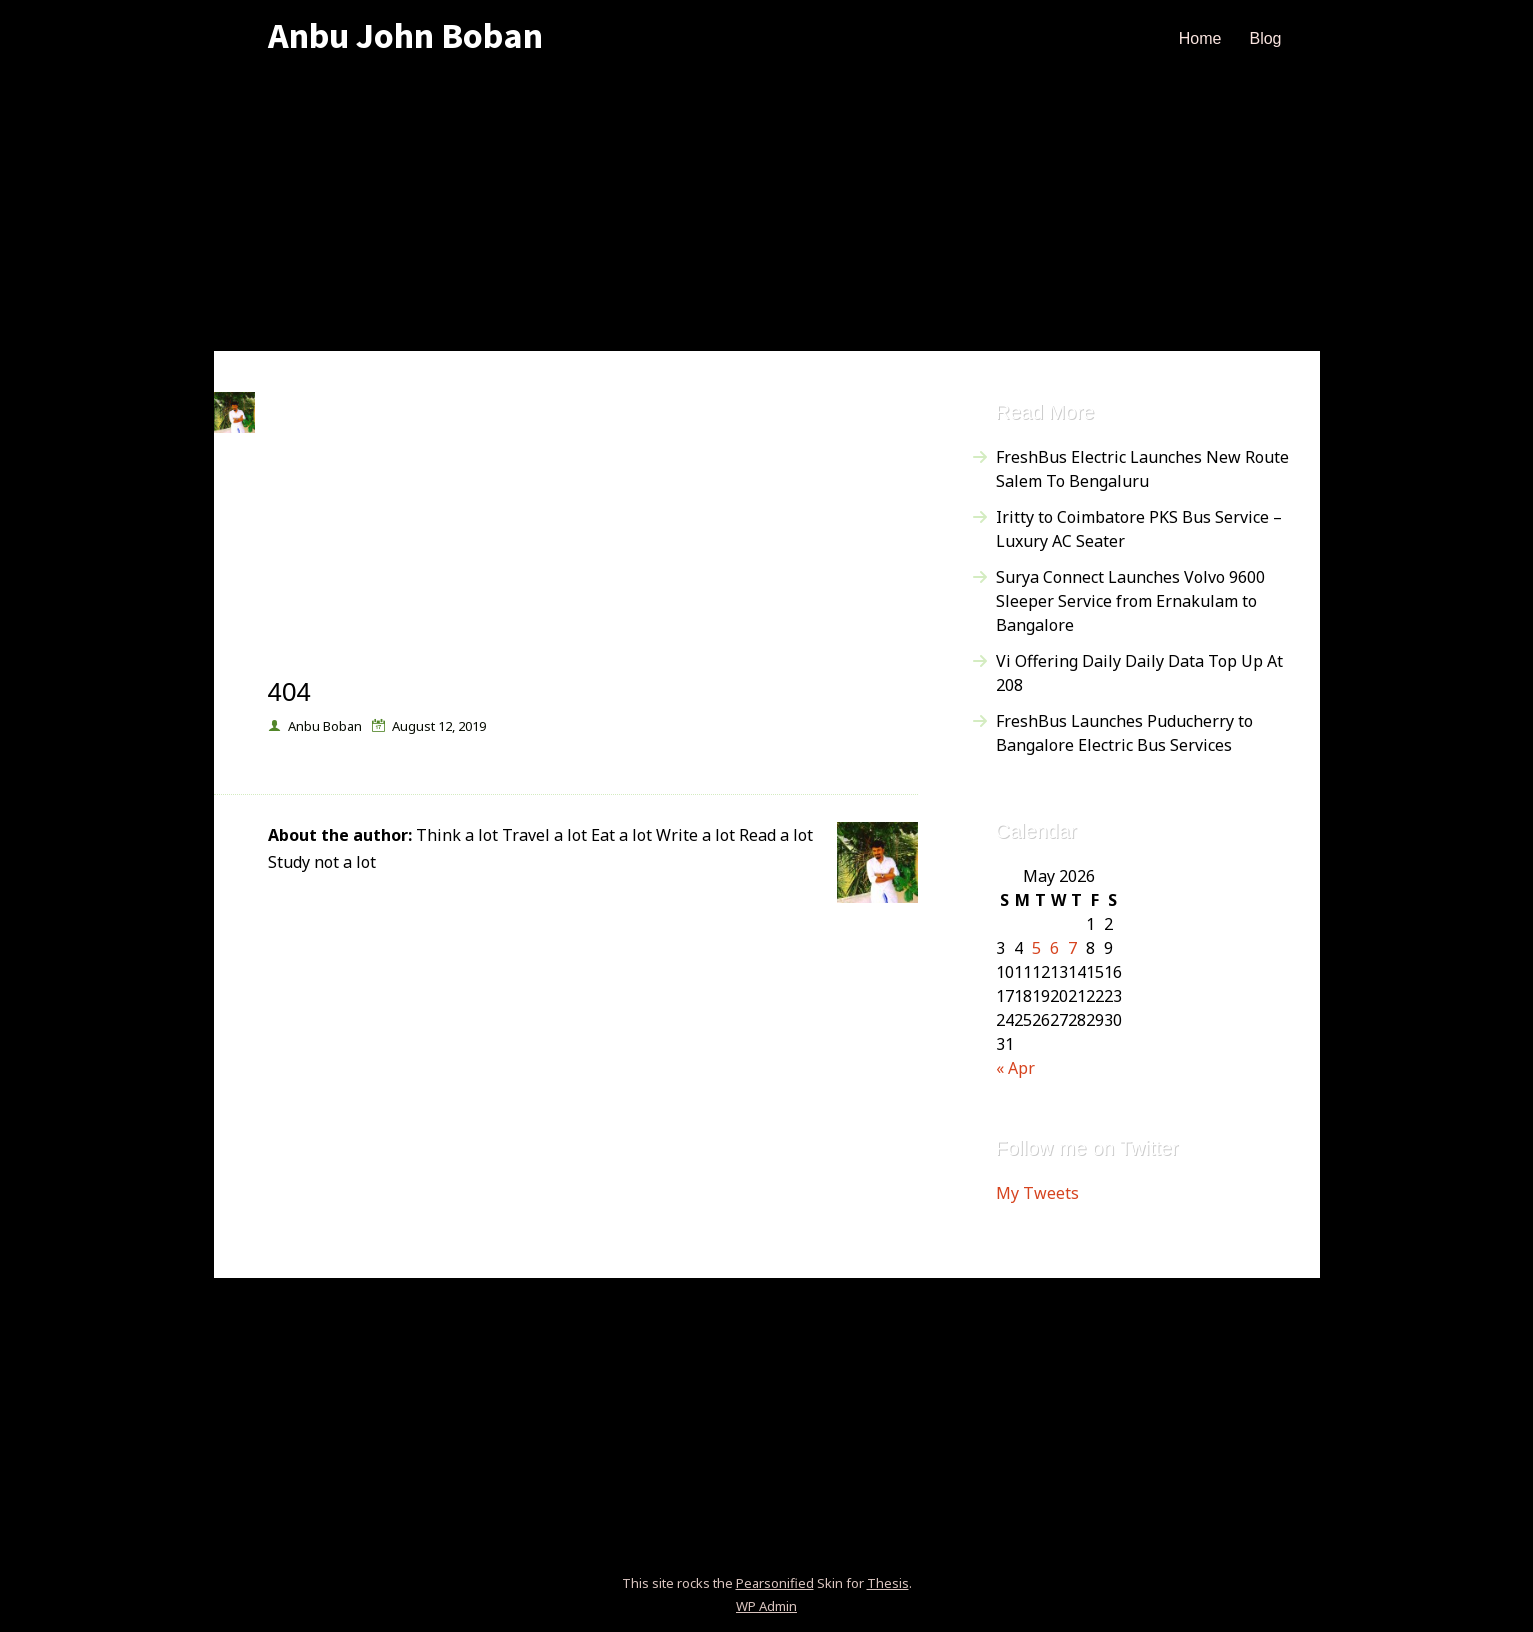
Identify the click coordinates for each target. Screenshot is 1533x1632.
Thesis (888, 1583)
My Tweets (1037, 1193)
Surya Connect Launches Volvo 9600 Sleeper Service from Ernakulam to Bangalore (1130, 601)
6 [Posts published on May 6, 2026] (1054, 948)
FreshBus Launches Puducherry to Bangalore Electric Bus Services (1124, 733)
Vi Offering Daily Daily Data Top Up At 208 (1139, 673)
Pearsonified (775, 1583)
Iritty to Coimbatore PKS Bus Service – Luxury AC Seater (1139, 529)
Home (1200, 38)
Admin (766, 1606)
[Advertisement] (767, 211)
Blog (1265, 38)
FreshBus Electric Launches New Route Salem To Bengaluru (1142, 469)
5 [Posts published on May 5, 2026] (1036, 948)
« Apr (1015, 1068)
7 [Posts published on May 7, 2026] (1072, 948)
